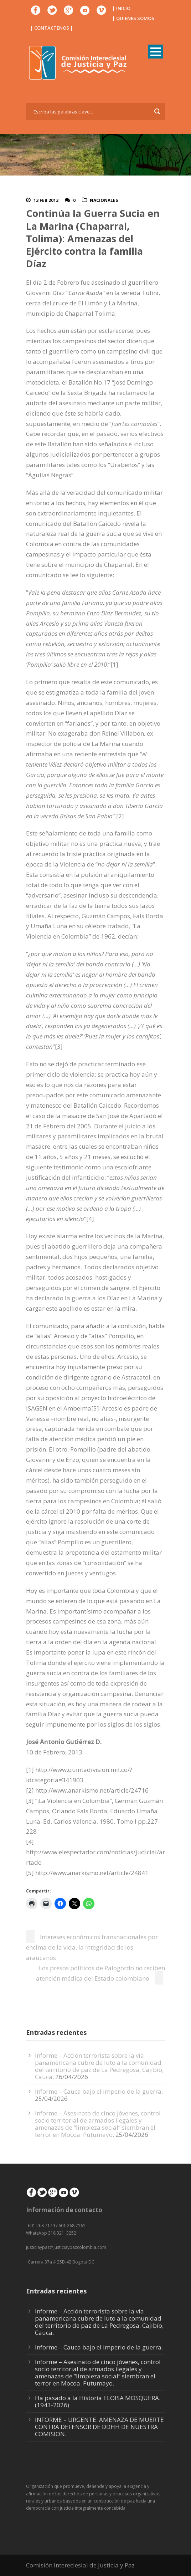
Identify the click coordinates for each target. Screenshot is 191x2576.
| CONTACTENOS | (51, 28)
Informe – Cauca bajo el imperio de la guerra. (99, 2091)
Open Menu (155, 52)
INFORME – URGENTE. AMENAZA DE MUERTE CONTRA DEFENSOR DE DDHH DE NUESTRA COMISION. (99, 2426)
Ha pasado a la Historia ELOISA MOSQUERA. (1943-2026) (97, 2401)
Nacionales (104, 200)
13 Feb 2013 (45, 200)
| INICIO (121, 8)
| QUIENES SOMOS (133, 18)
